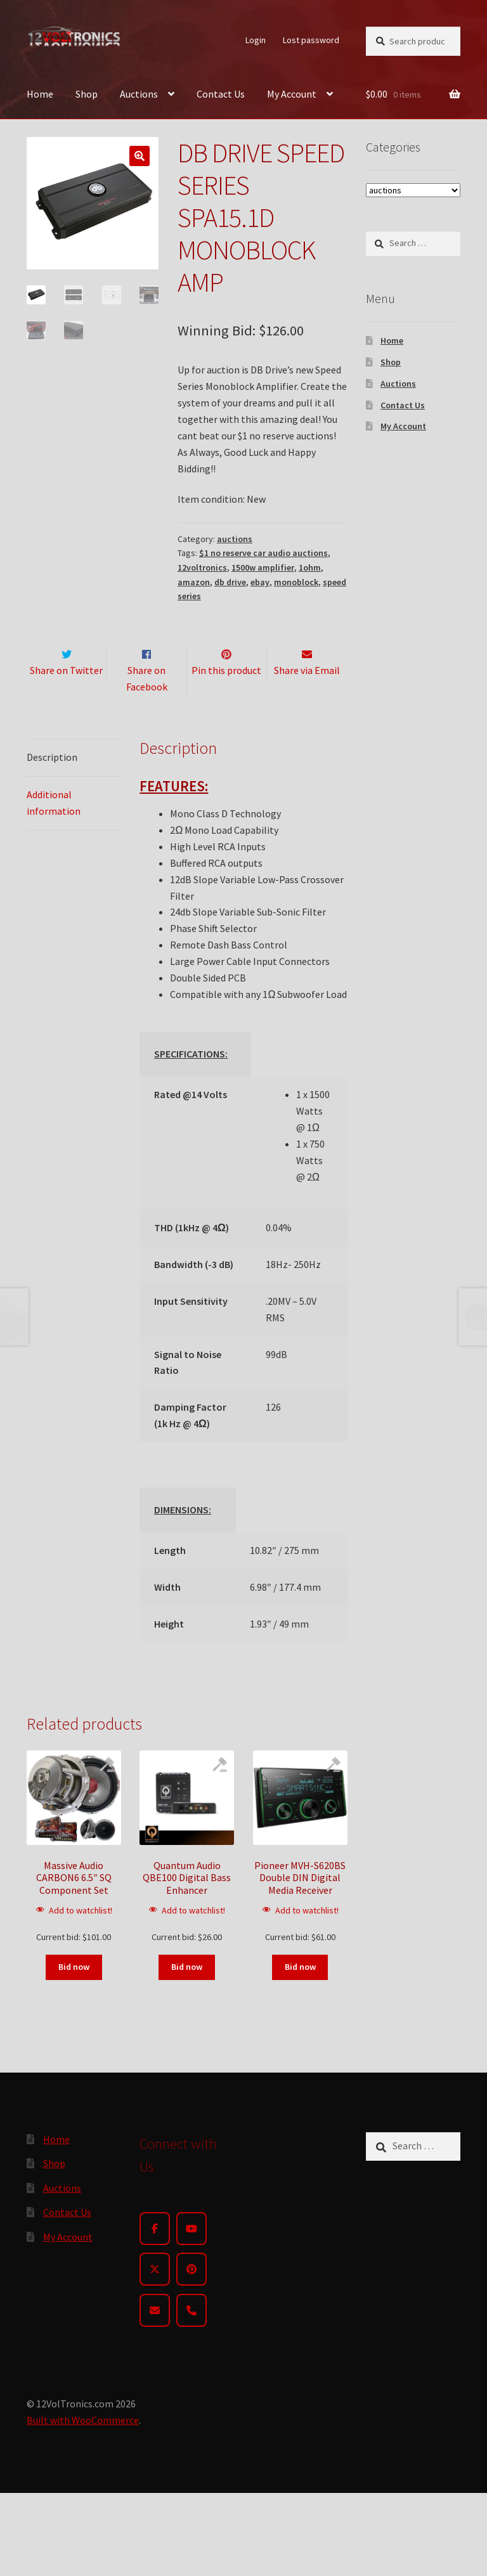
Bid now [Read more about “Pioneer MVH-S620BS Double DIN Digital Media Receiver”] (300, 1993)
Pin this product (226, 697)
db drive (230, 582)
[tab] (74, 784)
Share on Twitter (66, 697)
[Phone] (191, 2336)
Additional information (54, 829)
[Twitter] (155, 2296)
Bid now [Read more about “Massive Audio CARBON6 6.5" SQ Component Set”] (73, 1993)
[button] (139, 156)
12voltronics (202, 567)
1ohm (310, 567)
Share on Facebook (146, 705)
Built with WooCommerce (83, 2446)
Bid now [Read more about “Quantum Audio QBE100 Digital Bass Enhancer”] (186, 1993)
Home (40, 93)
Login (255, 40)
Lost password (311, 40)
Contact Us (221, 93)
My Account (291, 93)
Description (52, 783)
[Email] (155, 2336)
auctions (234, 539)
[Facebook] (155, 2255)
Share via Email (307, 697)
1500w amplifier (262, 567)
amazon (194, 582)
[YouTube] (191, 2255)
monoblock (296, 582)
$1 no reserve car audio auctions (263, 553)
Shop (86, 93)
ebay (259, 582)
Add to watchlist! (80, 1937)
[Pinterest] (191, 2296)
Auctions (139, 93)
